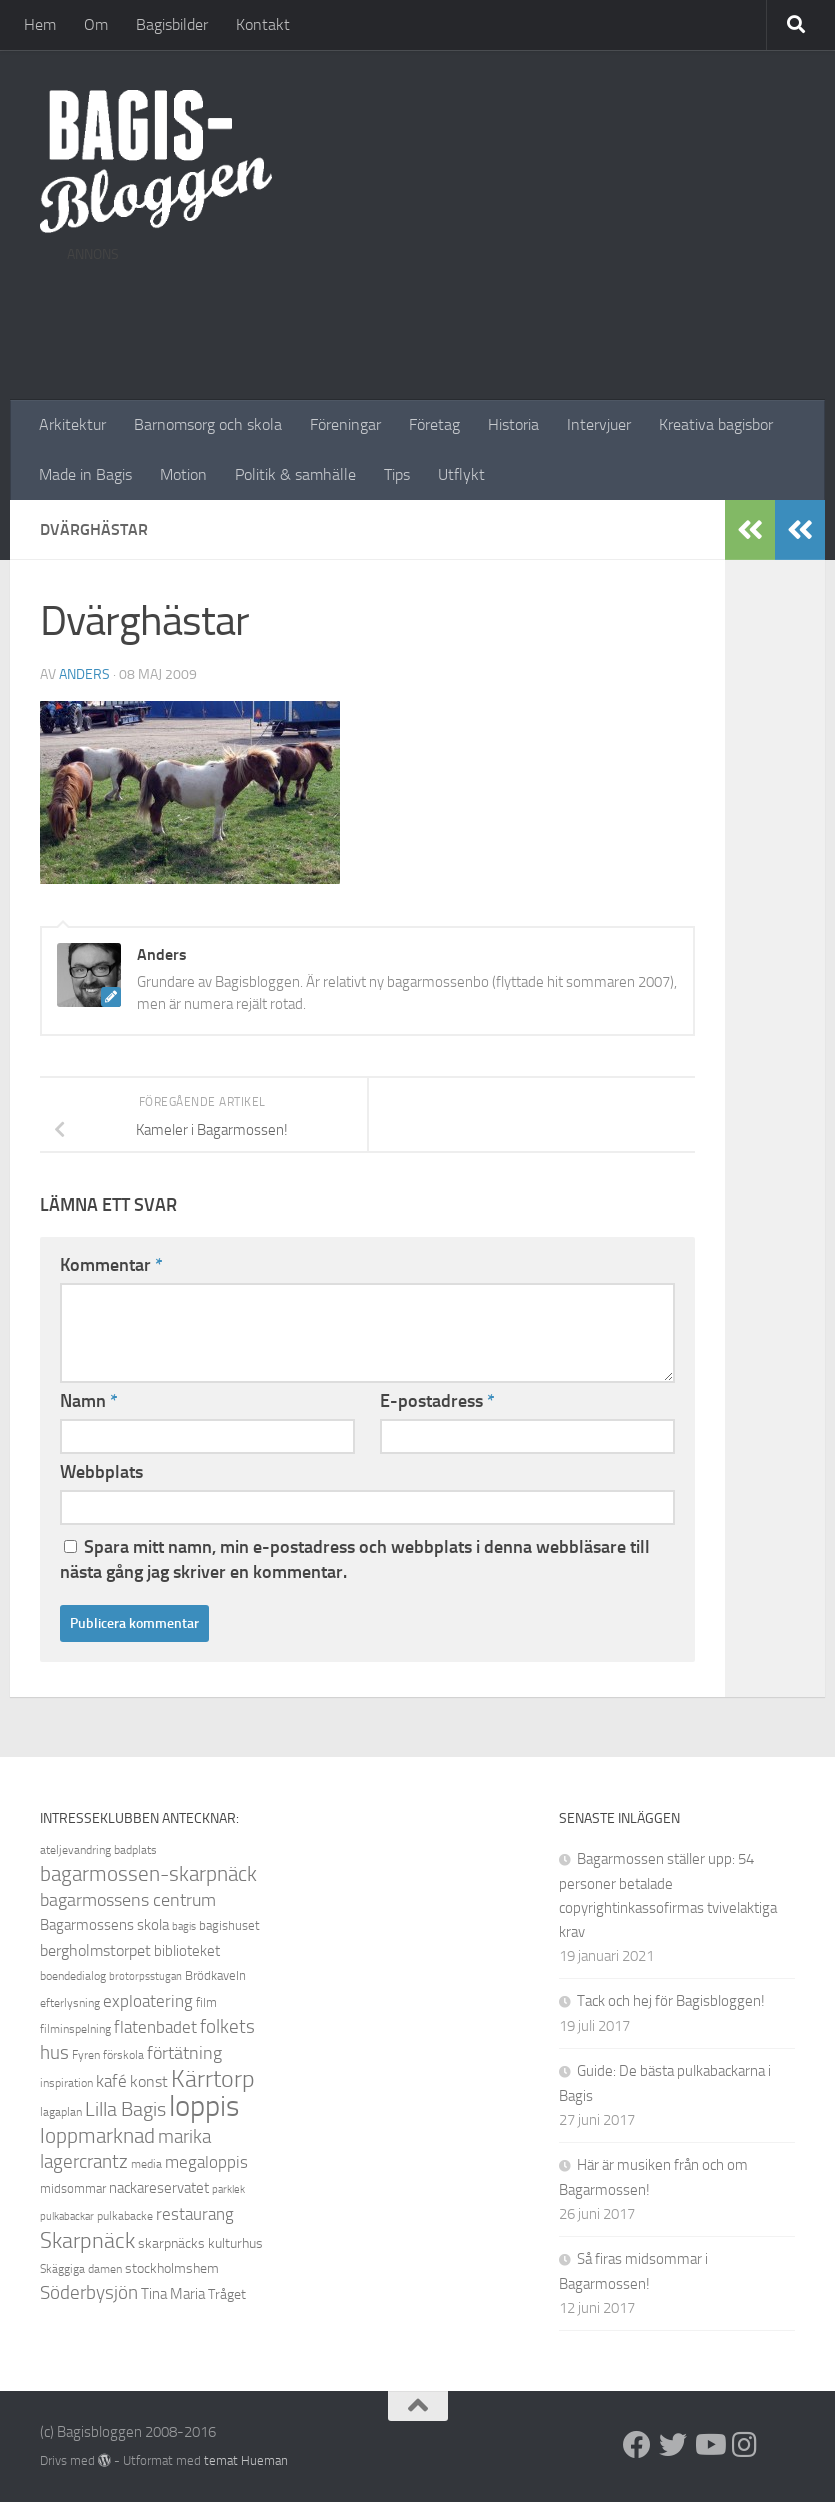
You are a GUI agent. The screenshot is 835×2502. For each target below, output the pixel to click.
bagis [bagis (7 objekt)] (184, 1926)
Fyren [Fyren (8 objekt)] (86, 2055)
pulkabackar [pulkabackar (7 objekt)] (67, 2216)
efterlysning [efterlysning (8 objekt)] (70, 2003)
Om (96, 24)
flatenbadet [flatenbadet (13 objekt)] (155, 2027)
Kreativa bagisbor (716, 424)
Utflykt (461, 474)
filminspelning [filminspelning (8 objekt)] (75, 2029)
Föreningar (345, 424)
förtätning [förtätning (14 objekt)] (184, 2053)
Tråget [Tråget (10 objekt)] (227, 2294)
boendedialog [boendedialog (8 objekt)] (73, 1976)
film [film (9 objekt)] (206, 2002)
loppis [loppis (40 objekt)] (204, 2106)
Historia (513, 424)
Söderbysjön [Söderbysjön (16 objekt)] (89, 2292)
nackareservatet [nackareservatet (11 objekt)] (159, 2188)
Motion (183, 474)
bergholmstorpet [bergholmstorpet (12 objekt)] (95, 1950)
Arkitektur (72, 424)
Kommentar (111, 1265)
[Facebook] (637, 2445)
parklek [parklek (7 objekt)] (228, 2189)
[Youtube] (709, 2445)
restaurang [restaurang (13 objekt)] (195, 2214)
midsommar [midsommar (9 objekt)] (73, 2188)
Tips (397, 474)
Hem (40, 24)
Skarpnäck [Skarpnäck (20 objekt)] (87, 2241)
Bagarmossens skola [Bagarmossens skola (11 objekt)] (104, 1925)
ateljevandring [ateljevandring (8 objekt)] (75, 1850)
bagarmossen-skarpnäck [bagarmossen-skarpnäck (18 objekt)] (148, 1874)
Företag (434, 424)
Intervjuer (599, 424)
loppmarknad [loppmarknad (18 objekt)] (97, 2136)
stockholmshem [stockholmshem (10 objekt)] (172, 2268)
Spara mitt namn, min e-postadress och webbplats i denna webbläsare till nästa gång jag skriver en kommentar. (355, 1559)
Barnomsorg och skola (208, 424)
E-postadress (437, 1401)
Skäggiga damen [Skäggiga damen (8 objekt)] (81, 2269)
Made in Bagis (85, 474)
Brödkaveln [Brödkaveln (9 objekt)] (215, 1975)
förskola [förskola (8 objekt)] (123, 2055)
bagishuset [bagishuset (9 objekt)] (229, 1925)
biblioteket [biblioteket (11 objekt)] (187, 1951)
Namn (89, 1401)
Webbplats (101, 1472)
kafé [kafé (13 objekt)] (111, 2081)
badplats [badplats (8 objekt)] (135, 1850)
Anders (84, 674)
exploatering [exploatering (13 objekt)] (148, 2001)
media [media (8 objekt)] (146, 2164)
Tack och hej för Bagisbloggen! (671, 2001)
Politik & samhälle (295, 474)
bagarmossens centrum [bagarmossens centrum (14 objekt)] (128, 1900)
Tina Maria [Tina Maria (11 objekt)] (173, 2294)
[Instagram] (745, 2445)
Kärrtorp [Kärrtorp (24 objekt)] (213, 2079)
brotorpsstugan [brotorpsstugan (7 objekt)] (145, 1976)
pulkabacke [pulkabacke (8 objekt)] (125, 2216)
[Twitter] (673, 2445)
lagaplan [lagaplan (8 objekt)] (61, 2112)
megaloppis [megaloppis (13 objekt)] (206, 2162)
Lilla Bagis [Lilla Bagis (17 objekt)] (125, 2109)
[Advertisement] (431, 318)
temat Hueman (246, 2460)
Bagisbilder (172, 24)
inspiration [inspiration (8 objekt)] (66, 2083)
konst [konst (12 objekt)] (149, 2081)
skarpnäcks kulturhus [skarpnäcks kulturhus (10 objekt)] (200, 2243)
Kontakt (263, 24)
